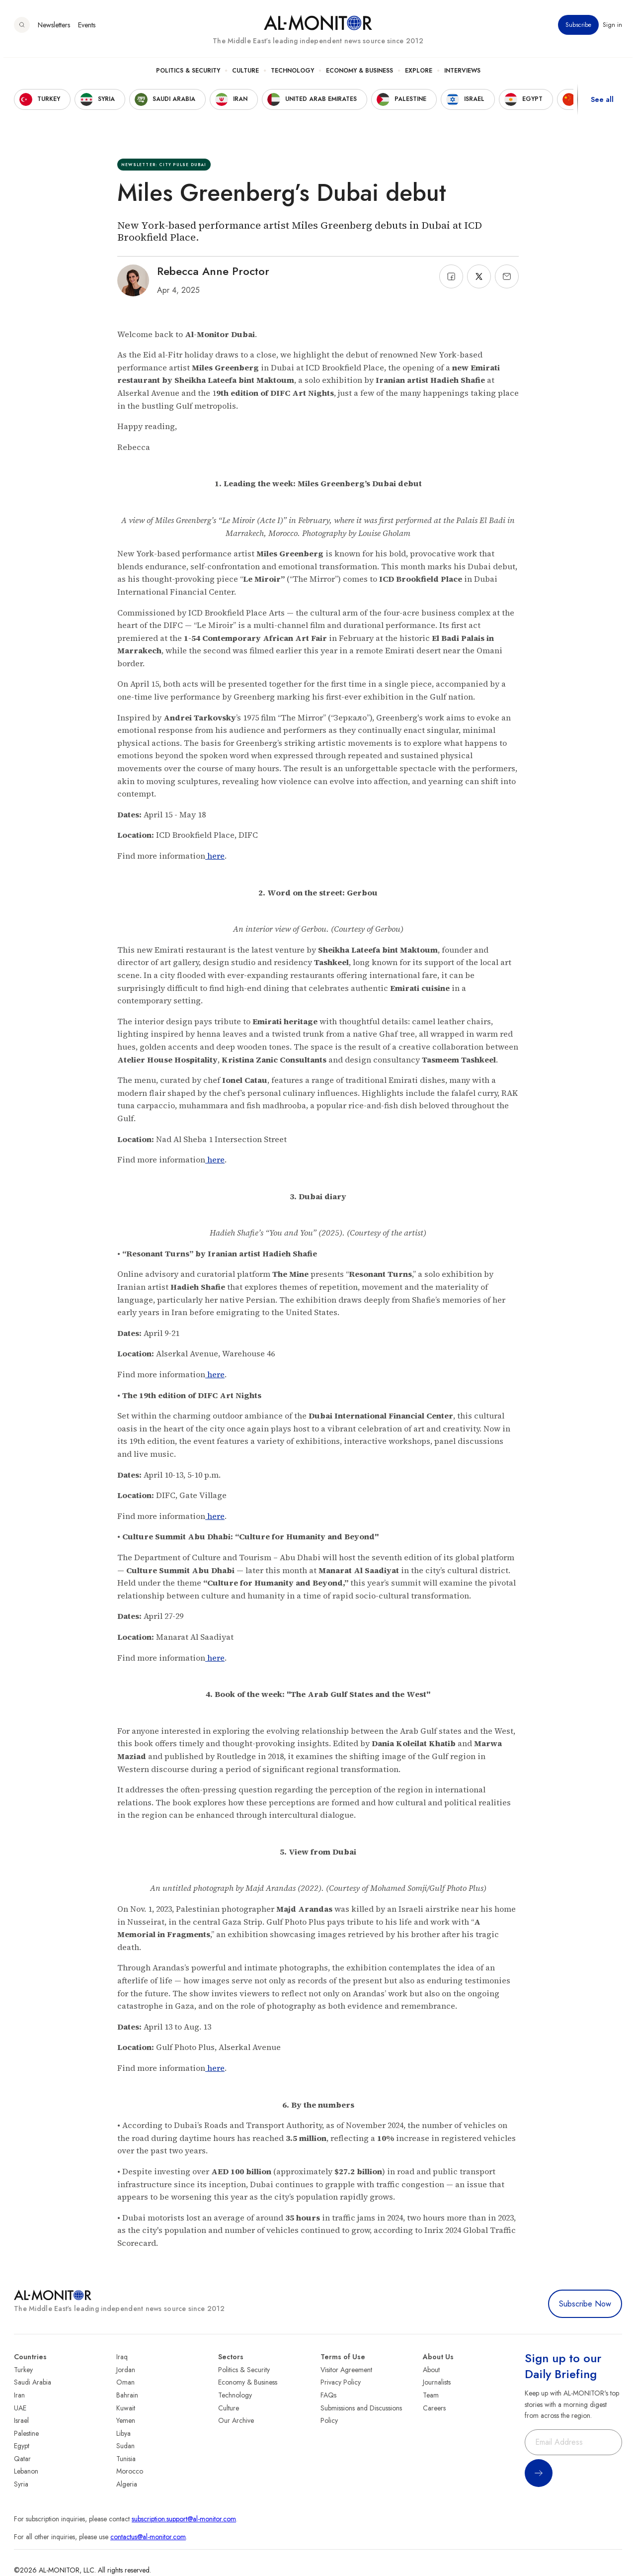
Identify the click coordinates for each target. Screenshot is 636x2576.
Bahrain (127, 2395)
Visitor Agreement (346, 2370)
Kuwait (125, 2408)
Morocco (129, 2471)
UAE (20, 2408)
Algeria (126, 2484)
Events (86, 29)
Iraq (122, 2357)
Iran (19, 2395)
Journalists (437, 2382)
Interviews (462, 75)
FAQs (328, 2395)
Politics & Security (188, 75)
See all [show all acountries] (602, 104)
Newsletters (54, 29)
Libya (123, 2433)
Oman (125, 2382)
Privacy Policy (340, 2382)
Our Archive (236, 2420)
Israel (21, 2420)
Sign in (612, 29)
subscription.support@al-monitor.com (184, 2519)
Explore (418, 75)
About (431, 2370)
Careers (434, 2408)
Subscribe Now (585, 2304)
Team (431, 2395)
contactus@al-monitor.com (148, 2537)
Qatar (22, 2459)
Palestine (26, 2433)
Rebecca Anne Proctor (213, 271)
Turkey (23, 2370)
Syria (21, 2484)
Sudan (125, 2446)
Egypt (21, 2446)
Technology (292, 75)
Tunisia (126, 2459)
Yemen (125, 2420)
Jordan (125, 2370)
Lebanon (26, 2471)
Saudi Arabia (32, 2382)
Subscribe (578, 29)
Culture (245, 75)
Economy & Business (359, 75)
